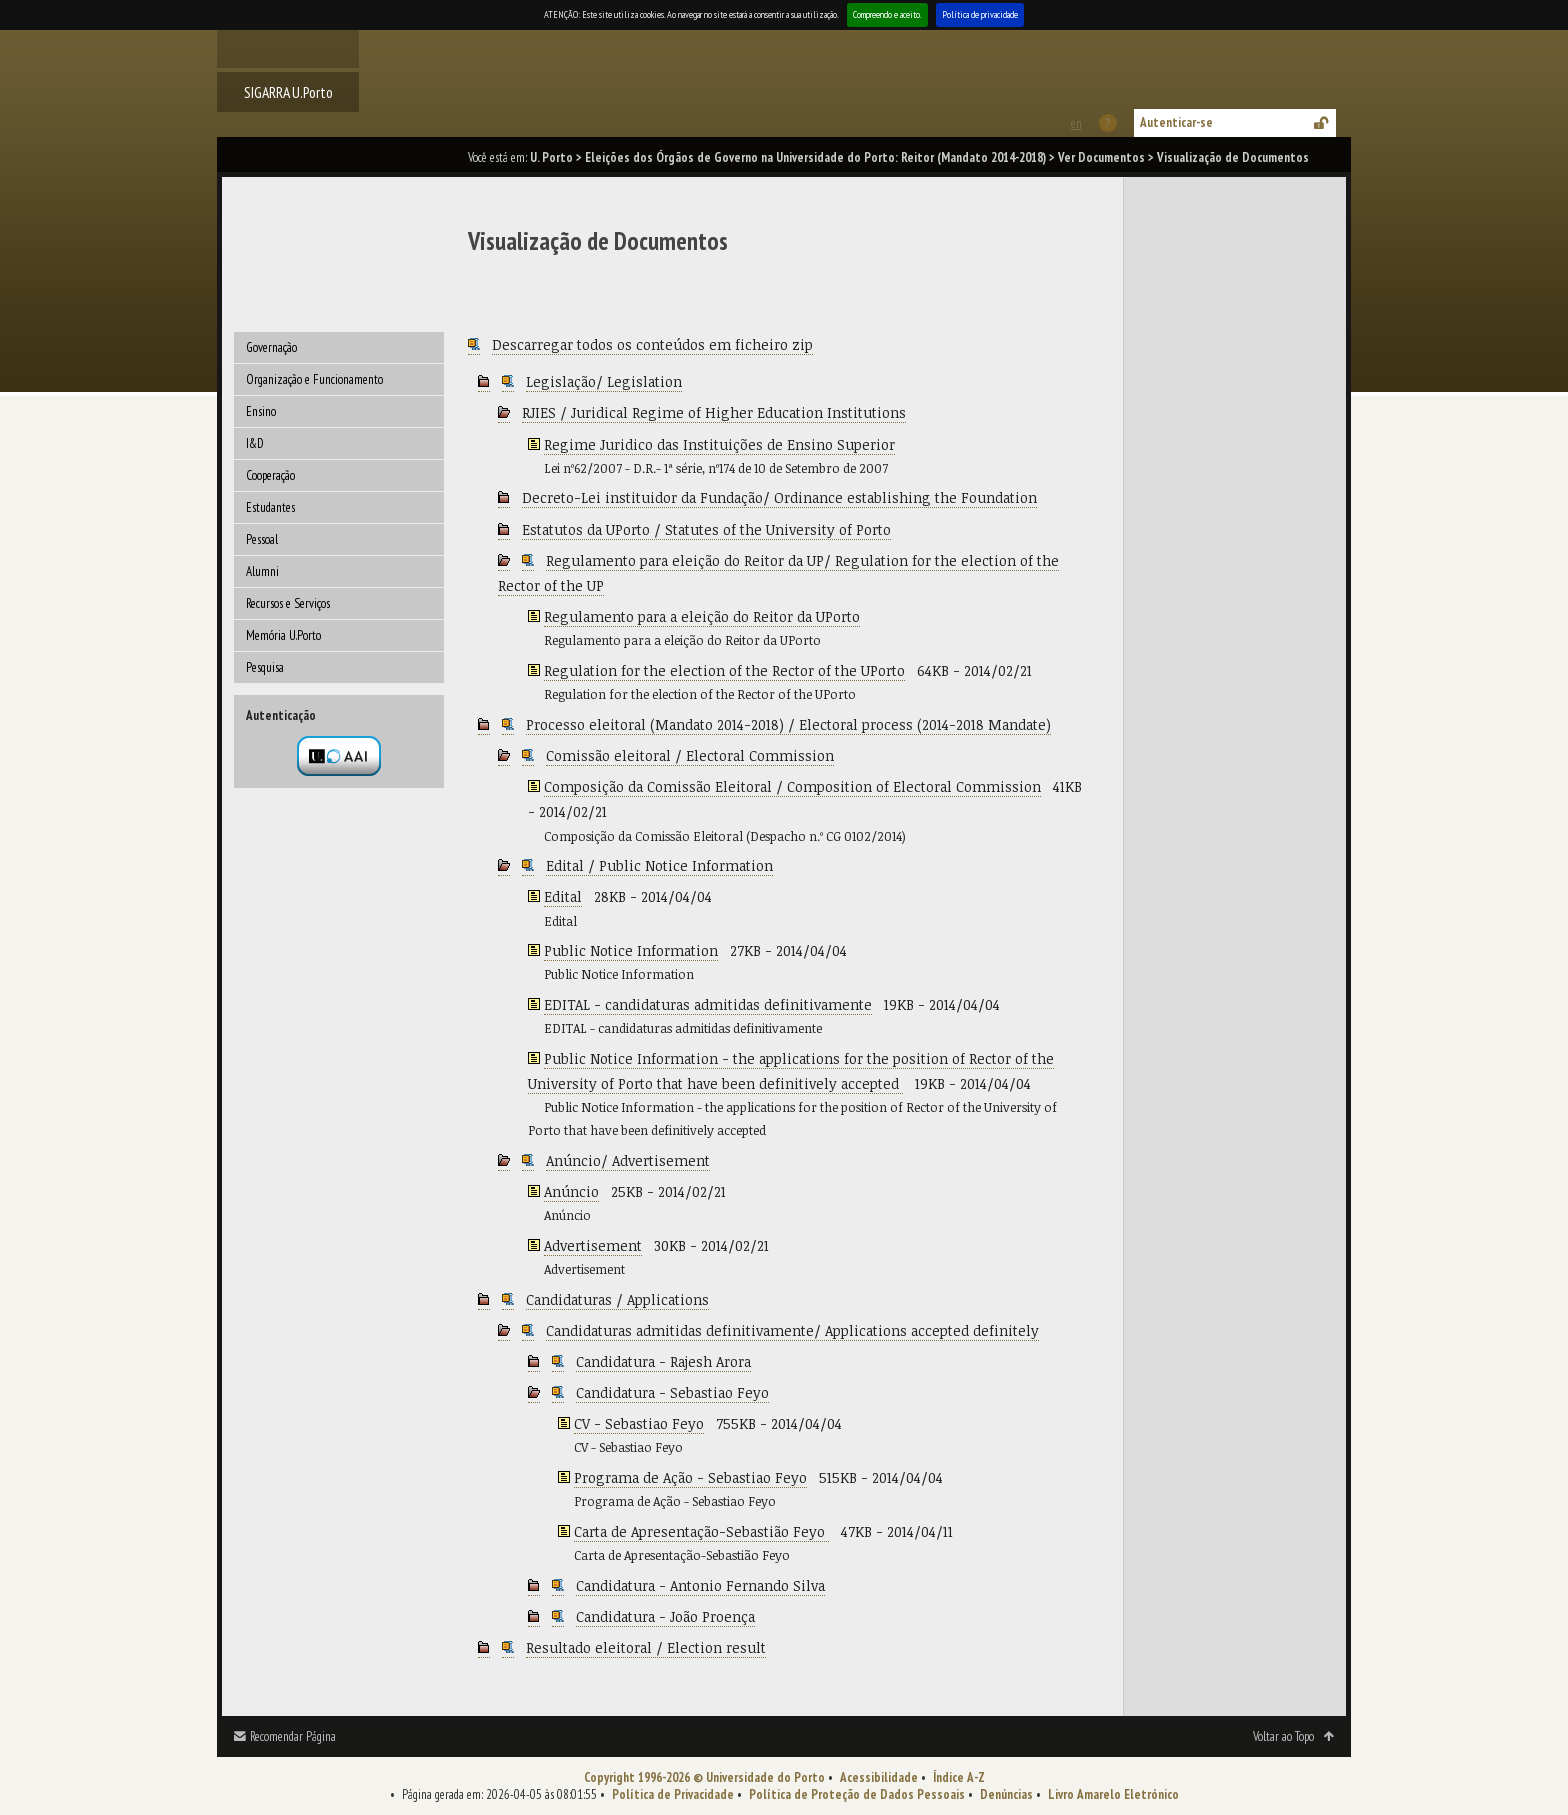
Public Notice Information (631, 950)
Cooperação (270, 475)
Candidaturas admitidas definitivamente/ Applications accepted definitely (792, 1330)
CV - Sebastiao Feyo (639, 1423)
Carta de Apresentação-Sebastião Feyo (701, 1531)
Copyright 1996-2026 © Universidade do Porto (704, 1777)
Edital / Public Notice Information (659, 865)
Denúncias (1006, 1794)
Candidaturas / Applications (617, 1299)
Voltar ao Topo (1283, 1736)
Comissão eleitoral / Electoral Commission (690, 755)
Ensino (261, 411)
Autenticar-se (1176, 122)
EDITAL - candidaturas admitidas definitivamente (708, 1004)
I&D (255, 443)
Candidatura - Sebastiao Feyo (672, 1392)
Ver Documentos (1101, 157)
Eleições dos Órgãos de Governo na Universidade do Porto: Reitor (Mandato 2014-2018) (815, 157)
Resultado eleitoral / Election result (646, 1647)
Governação (271, 347)
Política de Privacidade (673, 1794)
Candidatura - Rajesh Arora (663, 1361)
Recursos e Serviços (288, 603)
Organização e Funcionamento (314, 379)
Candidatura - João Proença (665, 1616)
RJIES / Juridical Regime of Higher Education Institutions (714, 412)
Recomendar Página (293, 1736)
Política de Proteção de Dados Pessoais (857, 1794)
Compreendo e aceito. (887, 14)
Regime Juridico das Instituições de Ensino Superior (719, 444)
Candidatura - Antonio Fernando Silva (700, 1585)
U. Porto (551, 157)
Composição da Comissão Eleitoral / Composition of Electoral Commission (792, 786)
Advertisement (593, 1245)
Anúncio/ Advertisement (628, 1160)
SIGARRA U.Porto (288, 92)
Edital (563, 896)
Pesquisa (265, 667)
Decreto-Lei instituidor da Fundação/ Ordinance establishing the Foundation (779, 497)
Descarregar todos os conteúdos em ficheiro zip (652, 344)
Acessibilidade (879, 1777)
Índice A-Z (959, 1777)
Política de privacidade (980, 14)
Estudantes (270, 507)
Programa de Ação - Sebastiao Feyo (690, 1477)
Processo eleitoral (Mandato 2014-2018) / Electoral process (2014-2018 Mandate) (788, 724)
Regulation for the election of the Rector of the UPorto (724, 670)
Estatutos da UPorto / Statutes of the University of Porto (706, 529)
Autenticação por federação (339, 756)
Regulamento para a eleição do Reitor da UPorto (702, 616)
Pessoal (262, 539)
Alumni (262, 571)
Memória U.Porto (283, 635)
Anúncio (571, 1191)
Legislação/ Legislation (604, 381)
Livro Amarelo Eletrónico (1113, 1794)
